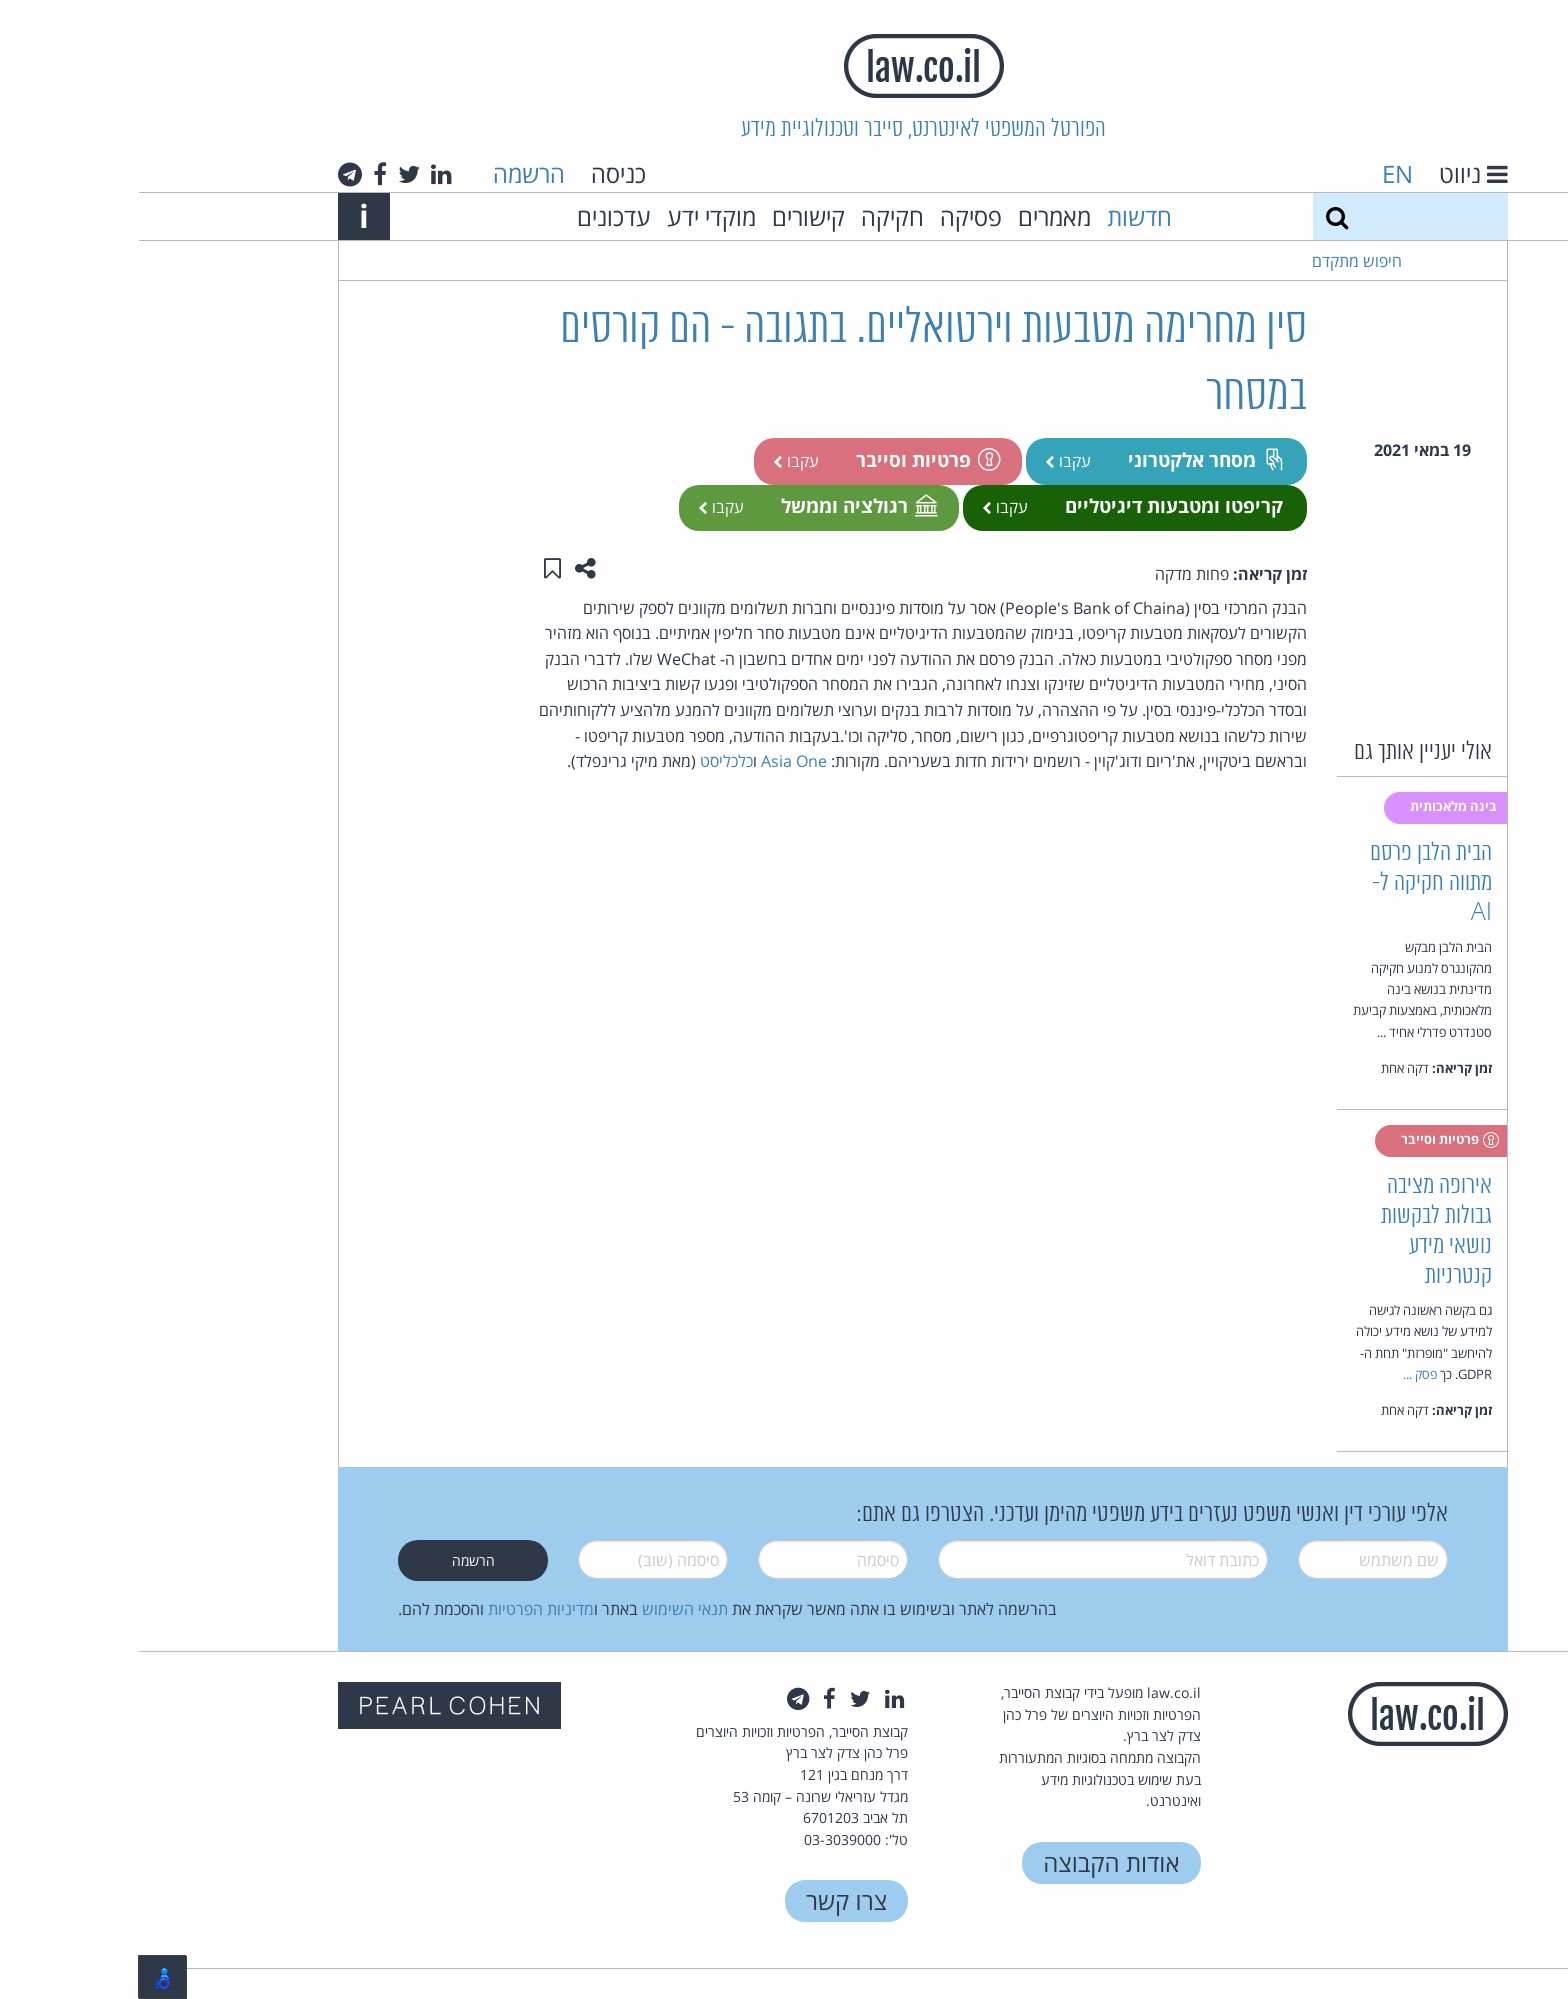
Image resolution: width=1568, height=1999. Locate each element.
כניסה (479, 173)
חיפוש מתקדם (1218, 261)
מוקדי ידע (572, 216)
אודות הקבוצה (972, 1862)
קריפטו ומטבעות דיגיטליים (1035, 505)
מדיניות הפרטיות (402, 1609)
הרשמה (390, 173)
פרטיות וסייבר (788, 459)
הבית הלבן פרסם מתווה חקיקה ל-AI (1292, 883)
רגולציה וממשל (719, 505)
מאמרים (915, 216)
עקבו (929, 461)
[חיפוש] (1198, 216)
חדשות (1000, 216)
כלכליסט (587, 761)
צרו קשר (707, 1900)
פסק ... (1281, 1374)
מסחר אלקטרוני (1066, 459)
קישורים (669, 216)
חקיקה (753, 216)
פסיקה (832, 216)
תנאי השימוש (546, 1609)
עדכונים (475, 216)
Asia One (655, 761)
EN (1258, 173)
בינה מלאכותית (1316, 806)
